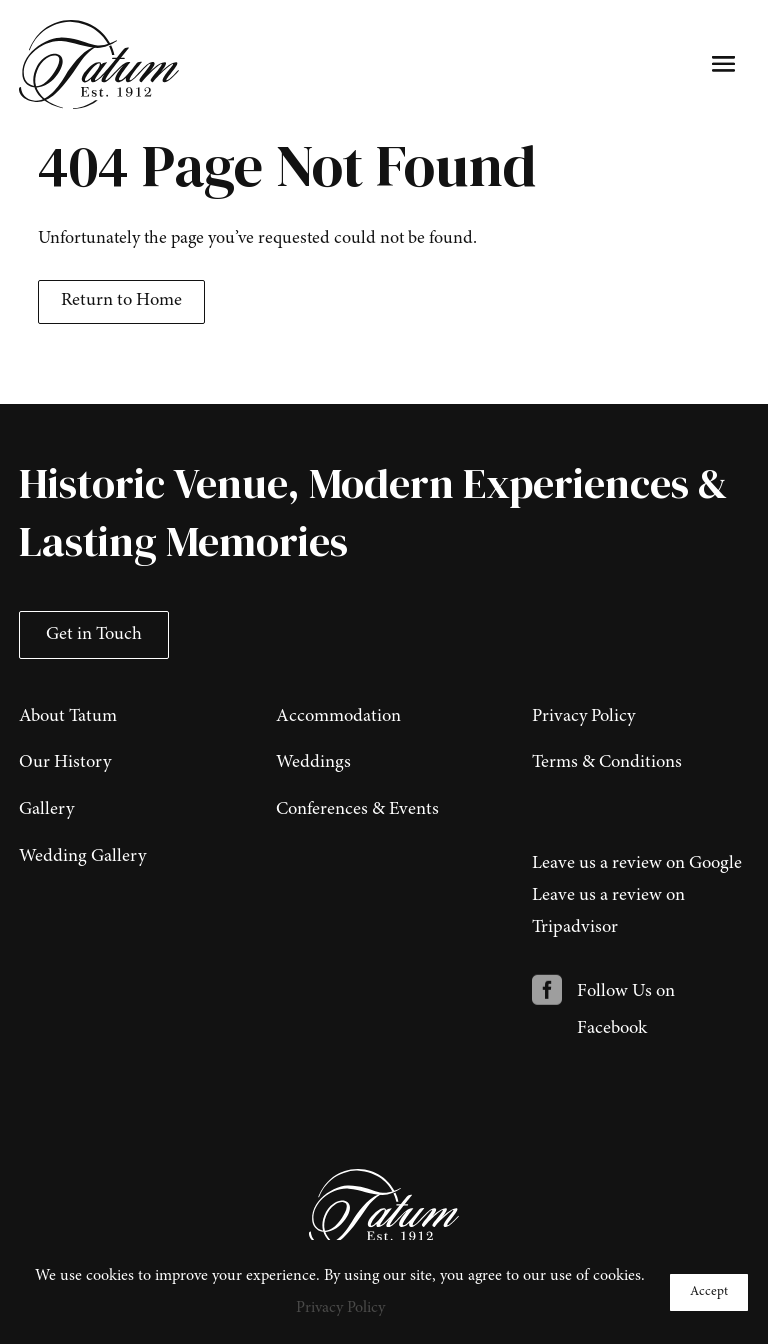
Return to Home (121, 301)
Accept (709, 1292)
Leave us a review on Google (637, 864)
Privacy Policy (340, 1308)
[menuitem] (127, 712)
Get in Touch (94, 635)
